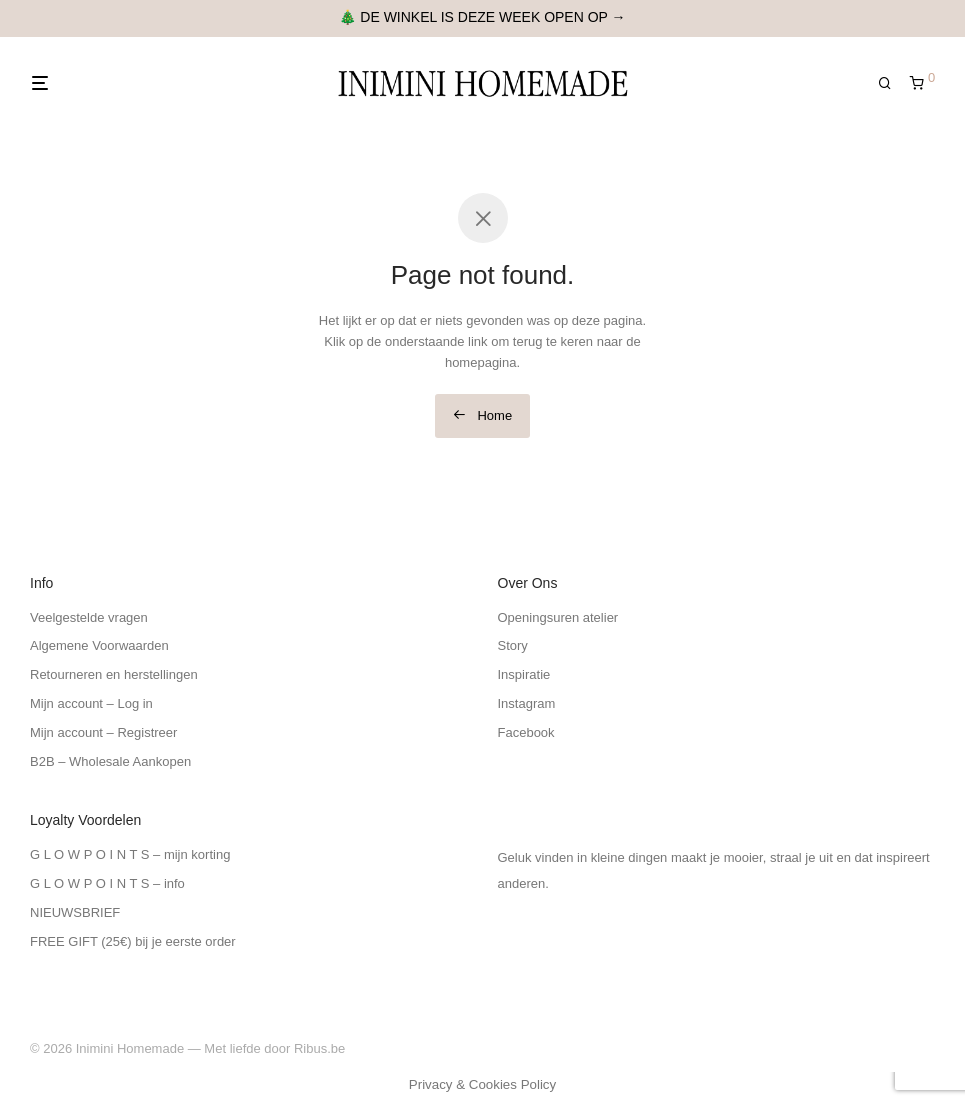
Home (482, 415)
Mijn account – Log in (91, 703)
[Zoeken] (892, 83)
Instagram (527, 703)
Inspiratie (524, 674)
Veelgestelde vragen (89, 617)
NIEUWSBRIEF (75, 912)
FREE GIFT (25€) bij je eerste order (133, 941)
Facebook (526, 732)
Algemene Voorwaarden (99, 645)
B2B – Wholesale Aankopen (110, 761)
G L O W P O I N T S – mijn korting (130, 854)
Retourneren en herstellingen (114, 674)
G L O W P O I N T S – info (107, 883)
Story (513, 645)
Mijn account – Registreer (103, 732)
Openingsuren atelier (558, 617)
